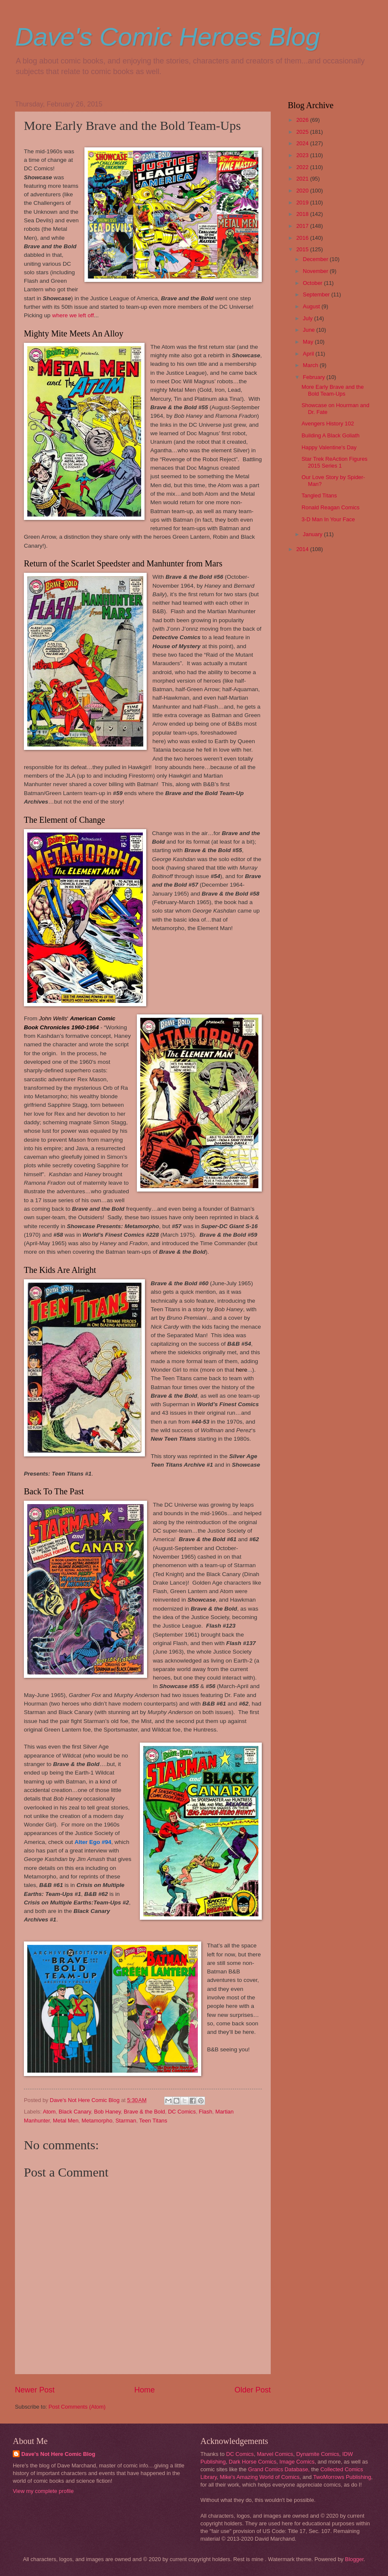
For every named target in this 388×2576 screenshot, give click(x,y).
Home (144, 2390)
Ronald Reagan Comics (330, 507)
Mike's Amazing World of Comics (260, 2477)
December (316, 259)
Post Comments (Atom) (77, 2407)
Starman (126, 2120)
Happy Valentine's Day (328, 447)
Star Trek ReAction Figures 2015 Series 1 (334, 462)
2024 (303, 143)
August (312, 306)
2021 (303, 178)
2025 (303, 132)
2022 (303, 167)
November (316, 271)
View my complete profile (43, 2491)
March (311, 365)
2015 (303, 249)
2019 (303, 202)
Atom (49, 2111)
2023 (303, 155)
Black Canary (75, 2111)
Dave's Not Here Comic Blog (58, 2454)
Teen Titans (153, 2120)
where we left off (73, 315)
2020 (303, 190)
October (313, 283)
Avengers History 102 (327, 423)
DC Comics (182, 2111)
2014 (303, 549)
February (314, 377)
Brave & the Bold (144, 2111)
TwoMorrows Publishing (342, 2477)
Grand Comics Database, (279, 2469)
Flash (205, 2111)
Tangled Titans (319, 495)
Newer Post (35, 2390)
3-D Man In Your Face (328, 519)
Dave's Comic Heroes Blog (167, 37)
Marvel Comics (275, 2454)
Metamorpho (96, 2120)
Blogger (354, 2559)
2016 (303, 238)
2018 (303, 214)
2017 (303, 226)
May (309, 342)
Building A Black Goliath (330, 435)
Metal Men (65, 2120)
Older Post (253, 2390)
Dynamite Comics (317, 2454)
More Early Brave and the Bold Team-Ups (332, 390)
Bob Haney (107, 2111)
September (317, 294)
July (308, 318)
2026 (303, 120)
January (313, 534)
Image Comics (296, 2461)
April (309, 353)
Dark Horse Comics (253, 2461)
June (309, 330)
